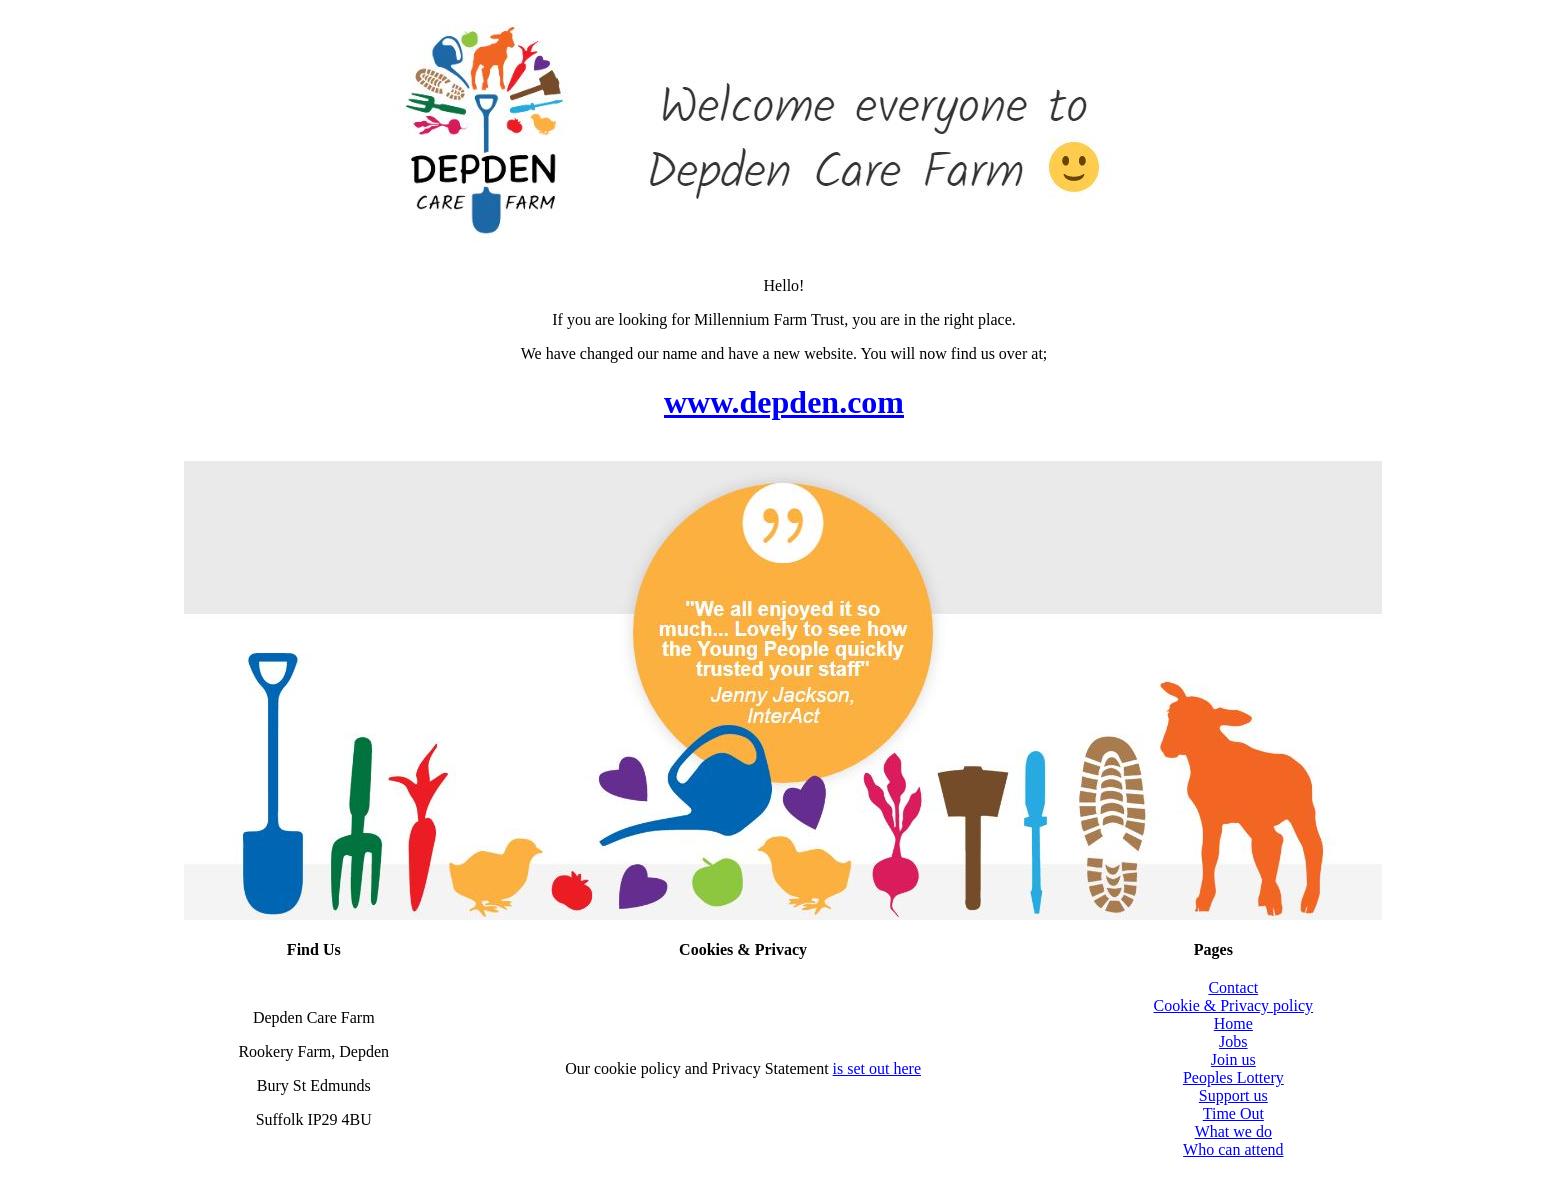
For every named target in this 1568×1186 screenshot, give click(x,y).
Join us (1233, 1059)
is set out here (877, 1068)
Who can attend (1233, 1149)
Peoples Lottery (1233, 1077)
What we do (1233, 1131)
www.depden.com (784, 402)
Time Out (1233, 1113)
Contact (1233, 987)
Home (1233, 1023)
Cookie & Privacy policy (1234, 1005)
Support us (1233, 1095)
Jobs (1233, 1041)
